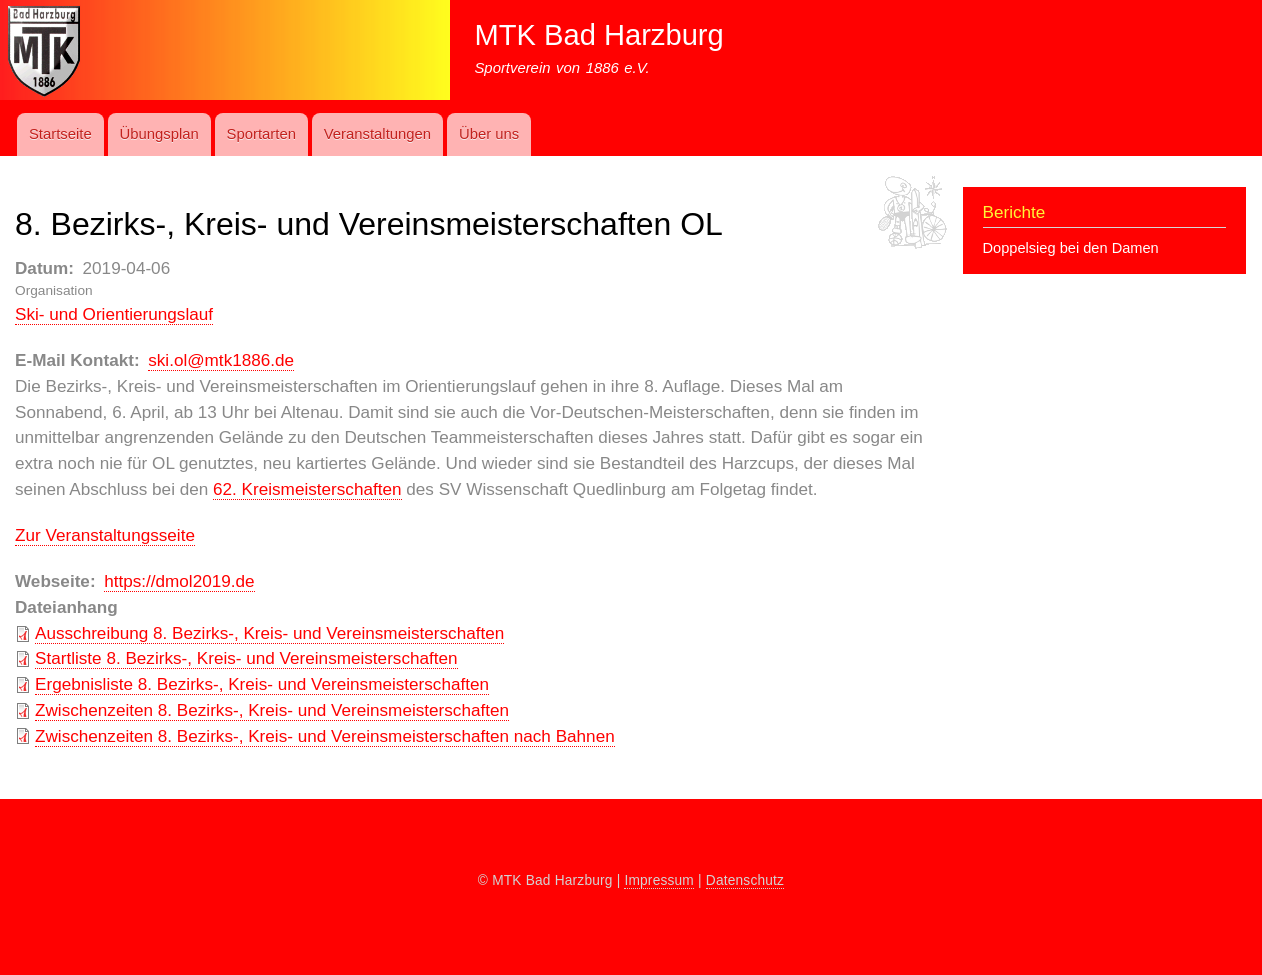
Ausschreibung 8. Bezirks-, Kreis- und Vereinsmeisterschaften (269, 633)
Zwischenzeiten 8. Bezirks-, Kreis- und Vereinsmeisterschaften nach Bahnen (325, 736)
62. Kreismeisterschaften (307, 489)
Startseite (60, 134)
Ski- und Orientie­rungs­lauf (114, 314)
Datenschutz (745, 880)
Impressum (659, 880)
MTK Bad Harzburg (598, 35)
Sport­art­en (261, 134)
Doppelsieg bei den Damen (1071, 248)
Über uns (489, 134)
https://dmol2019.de (179, 581)
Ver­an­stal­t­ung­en (377, 134)
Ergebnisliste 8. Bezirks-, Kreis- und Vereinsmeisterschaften (262, 684)
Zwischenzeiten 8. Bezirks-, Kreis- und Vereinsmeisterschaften (272, 710)
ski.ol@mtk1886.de (221, 360)
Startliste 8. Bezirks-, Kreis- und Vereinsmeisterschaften (246, 658)
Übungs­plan (158, 134)
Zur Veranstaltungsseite (105, 535)
